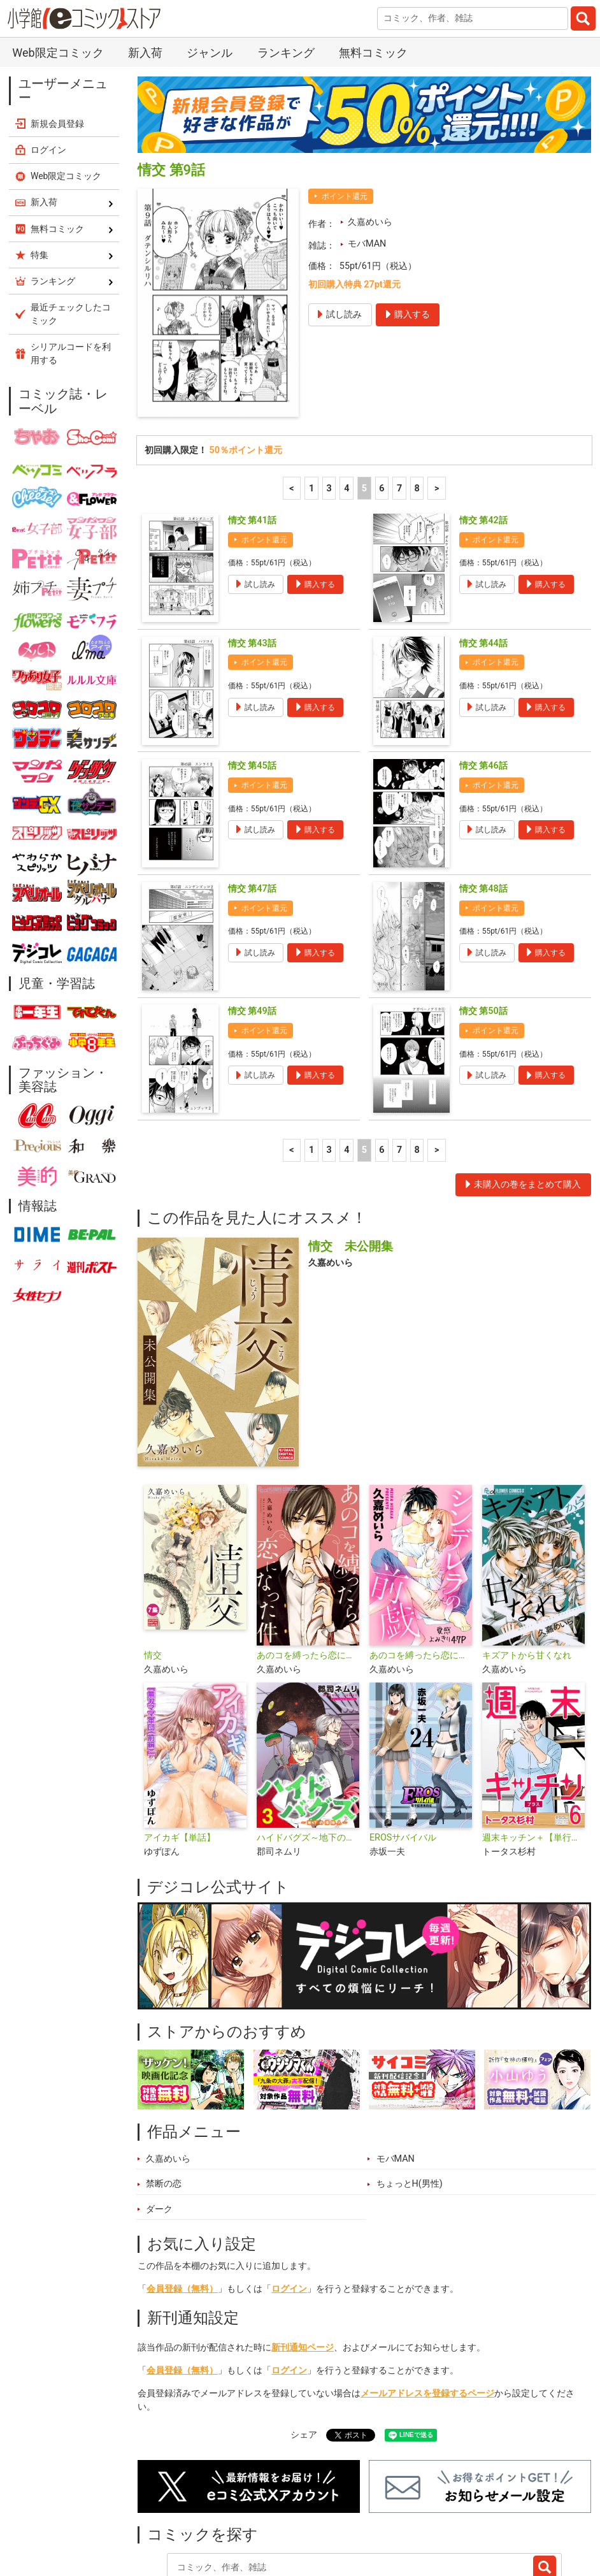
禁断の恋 (164, 2099)
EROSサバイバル (403, 1752)
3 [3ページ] (329, 403)
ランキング (226, 2515)
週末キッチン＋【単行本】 (533, 1752)
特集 (283, 2515)
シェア (303, 2350)
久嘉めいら (370, 137)
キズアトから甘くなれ (526, 1570)
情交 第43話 (252, 558)
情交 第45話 (252, 681)
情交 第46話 (483, 681)
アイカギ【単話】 (179, 1752)
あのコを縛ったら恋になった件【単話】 (420, 1570)
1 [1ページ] (311, 403)
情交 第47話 (252, 804)
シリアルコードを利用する (71, 268)
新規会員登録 (57, 39)
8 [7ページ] (417, 403)
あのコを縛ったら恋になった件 (308, 1570)
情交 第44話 (483, 558)
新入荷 (165, 2515)
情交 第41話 (252, 435)
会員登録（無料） (182, 2204)
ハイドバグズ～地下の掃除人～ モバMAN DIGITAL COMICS (308, 1752)
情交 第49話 (252, 926)
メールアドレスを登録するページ (427, 2308)
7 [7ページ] (399, 403)
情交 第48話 (483, 804)
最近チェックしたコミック (474, 2515)
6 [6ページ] (381, 403)
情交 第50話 (483, 926)
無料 (387, 2515)
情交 (153, 1570)
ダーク (159, 2124)
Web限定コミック (66, 91)
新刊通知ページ (302, 2262)
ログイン (289, 2204)
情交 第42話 (483, 435)
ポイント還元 (345, 111)
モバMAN (367, 159)
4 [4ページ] (346, 403)
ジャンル (335, 2515)
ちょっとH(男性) (409, 2099)
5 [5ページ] (364, 403)
